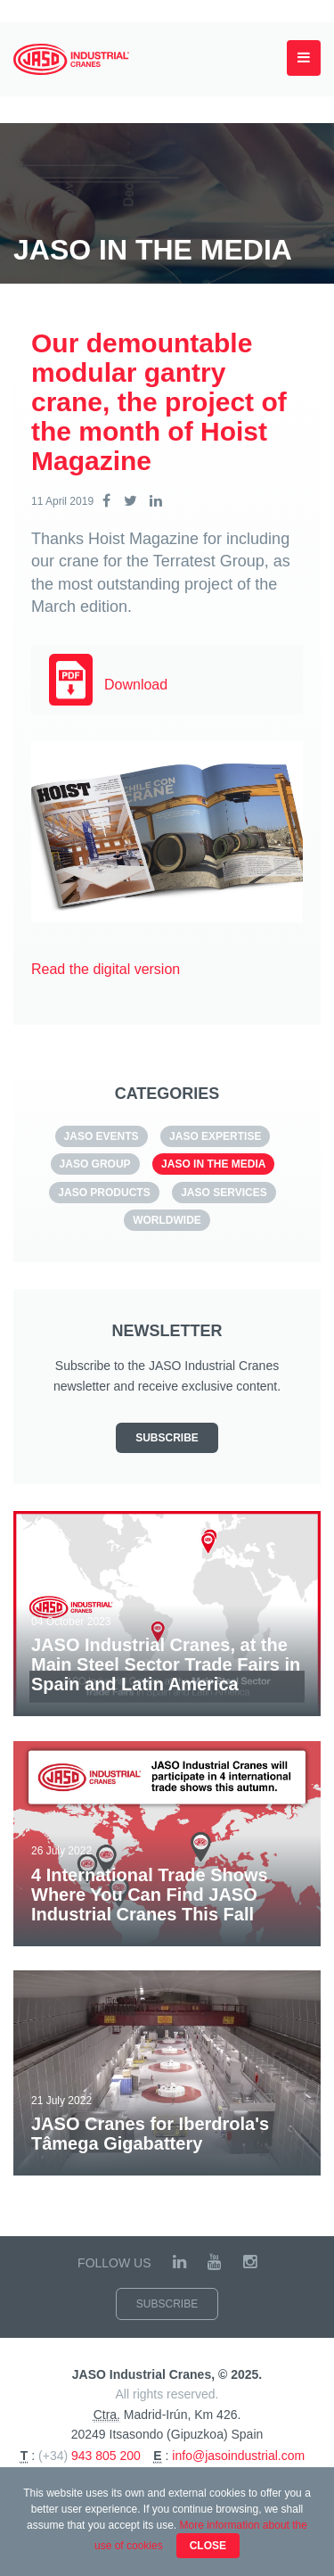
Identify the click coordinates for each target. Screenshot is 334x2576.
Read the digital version (105, 969)
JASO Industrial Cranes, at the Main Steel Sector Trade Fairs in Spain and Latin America (165, 1664)
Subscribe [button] (167, 1438)
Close (208, 2545)
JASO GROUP (95, 1164)
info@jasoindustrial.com (238, 2455)
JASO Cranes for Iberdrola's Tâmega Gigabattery (150, 2133)
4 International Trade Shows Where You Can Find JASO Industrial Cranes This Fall (149, 1894)
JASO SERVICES (223, 1192)
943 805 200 (106, 2455)
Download (135, 684)
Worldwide (167, 1220)
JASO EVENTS (101, 1136)
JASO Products (104, 1192)
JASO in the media (213, 1164)
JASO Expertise (215, 1136)
